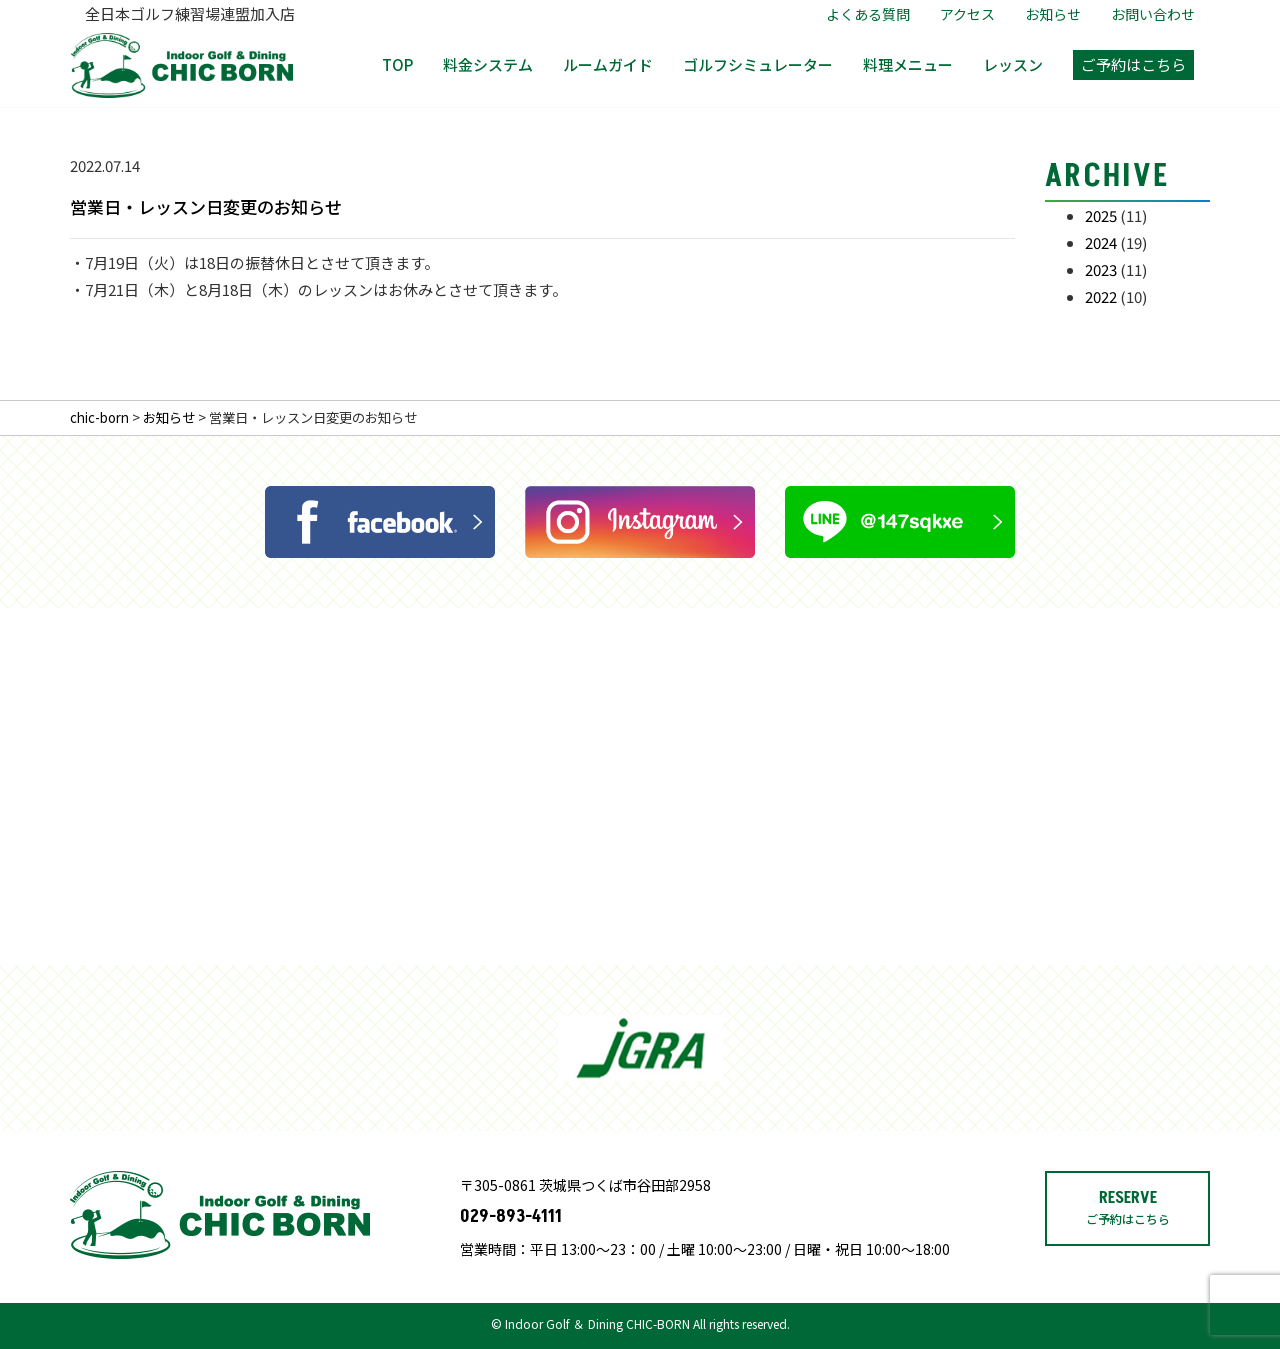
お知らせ (1053, 14)
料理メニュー (908, 65)
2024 (1101, 242)
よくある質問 (868, 14)
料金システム (488, 65)
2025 (1101, 215)
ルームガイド (608, 65)
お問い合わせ (1153, 14)
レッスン (1013, 65)
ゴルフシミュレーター (758, 65)
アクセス (967, 14)
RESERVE (1128, 1264)
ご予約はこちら (1133, 64)
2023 (1101, 269)
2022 (1101, 296)
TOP (397, 65)
